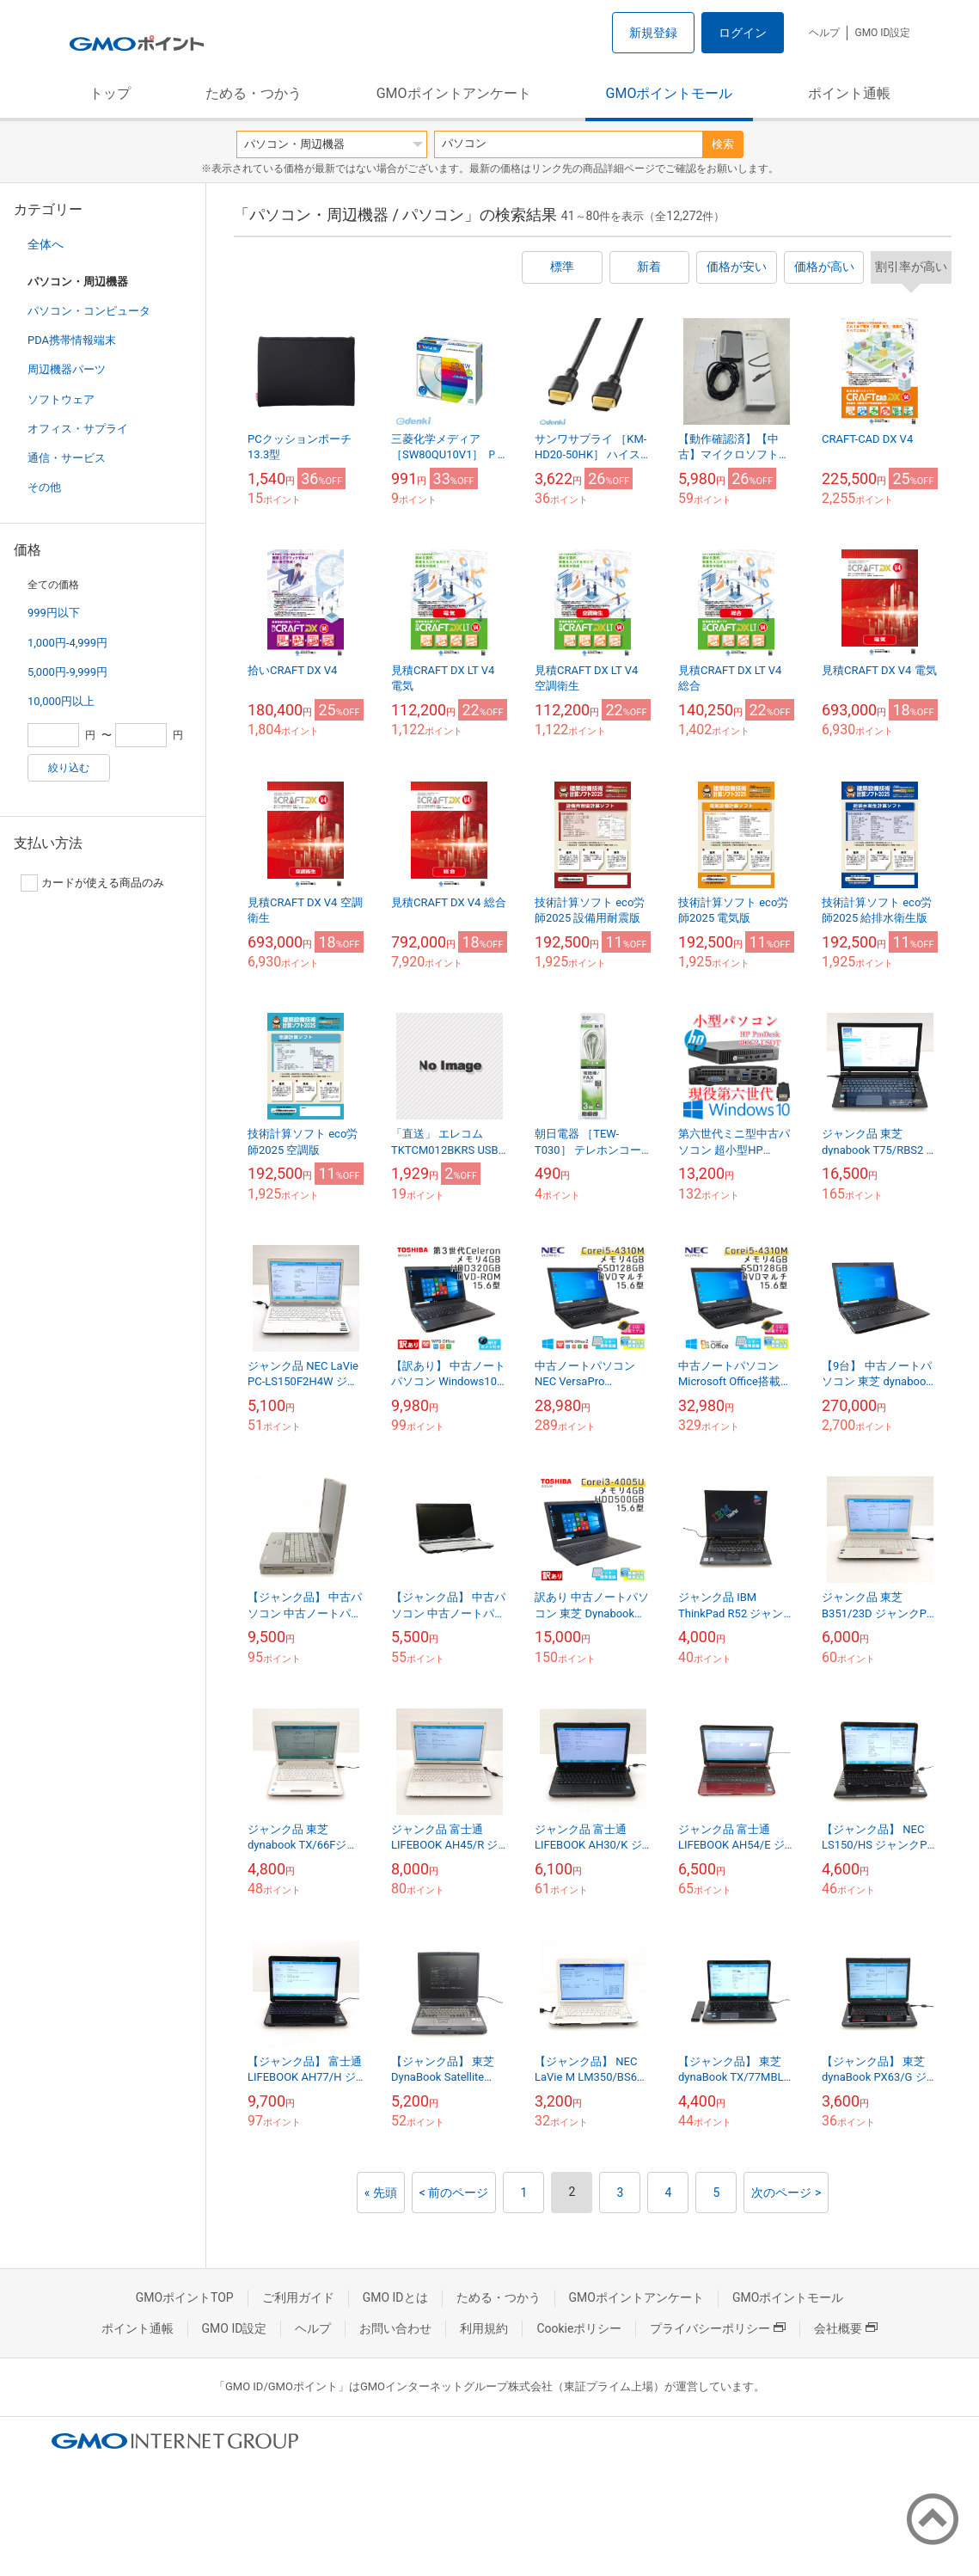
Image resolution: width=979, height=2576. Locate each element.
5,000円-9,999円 (67, 671)
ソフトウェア (61, 399)
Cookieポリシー (578, 2328)
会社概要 (846, 2328)
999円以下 (54, 612)
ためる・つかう (253, 93)
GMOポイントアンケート (453, 93)
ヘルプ (824, 33)
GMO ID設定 (882, 33)
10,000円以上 (61, 701)
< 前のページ (454, 2192)
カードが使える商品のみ (92, 883)
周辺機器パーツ (67, 369)
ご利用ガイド (298, 2297)
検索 (723, 144)
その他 (44, 487)
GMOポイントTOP (185, 2297)
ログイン (743, 33)
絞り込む (68, 768)
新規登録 (653, 33)
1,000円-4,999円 (67, 642)
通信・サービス (67, 457)
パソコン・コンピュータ (89, 310)
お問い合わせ (395, 2328)
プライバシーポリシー (718, 2328)
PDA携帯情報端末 (72, 340)
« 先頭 (380, 2192)
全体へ (46, 244)
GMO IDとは (395, 2297)
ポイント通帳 (849, 93)
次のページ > (786, 2192)
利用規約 (484, 2328)
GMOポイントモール (669, 93)
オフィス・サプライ (78, 428)
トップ (110, 93)
